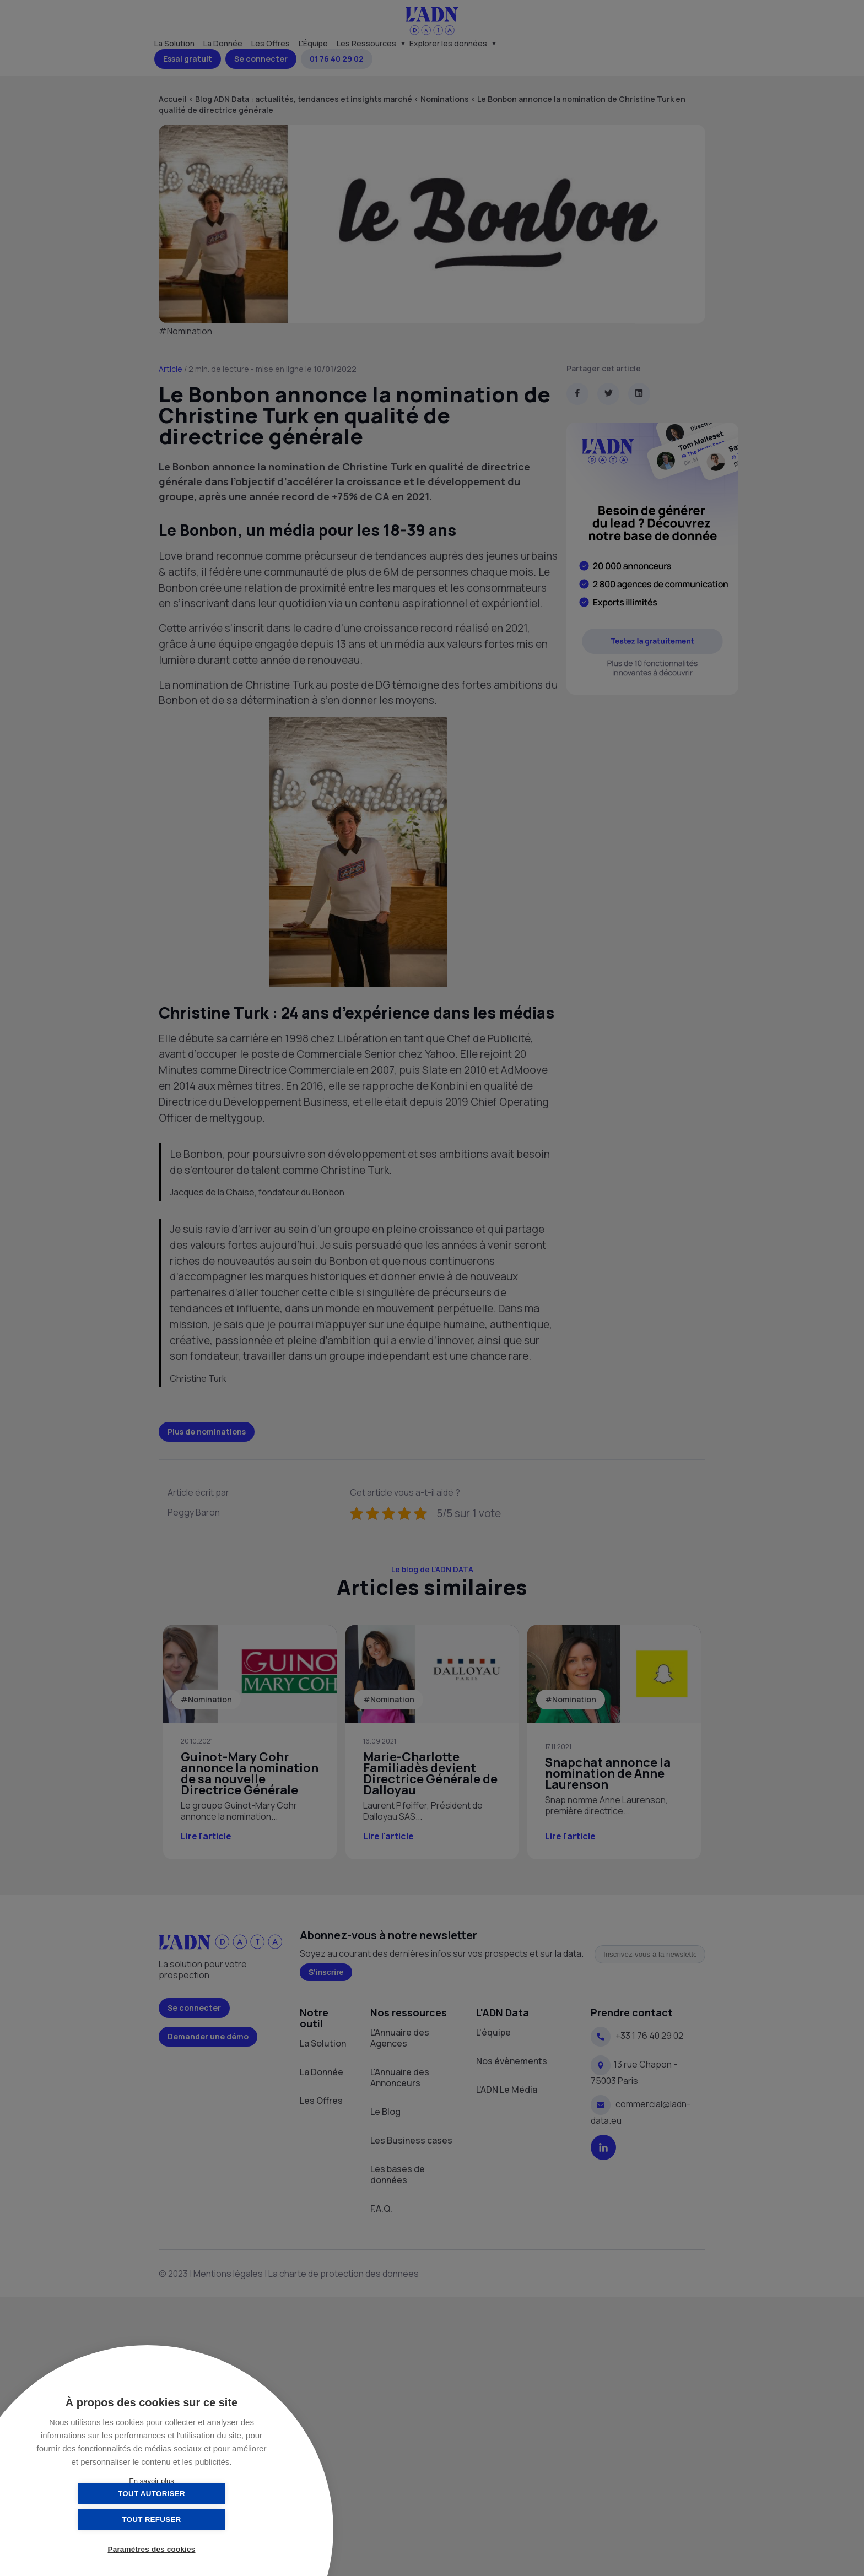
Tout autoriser (96, 2519)
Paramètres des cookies (152, 2550)
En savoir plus (151, 2481)
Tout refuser (206, 2519)
